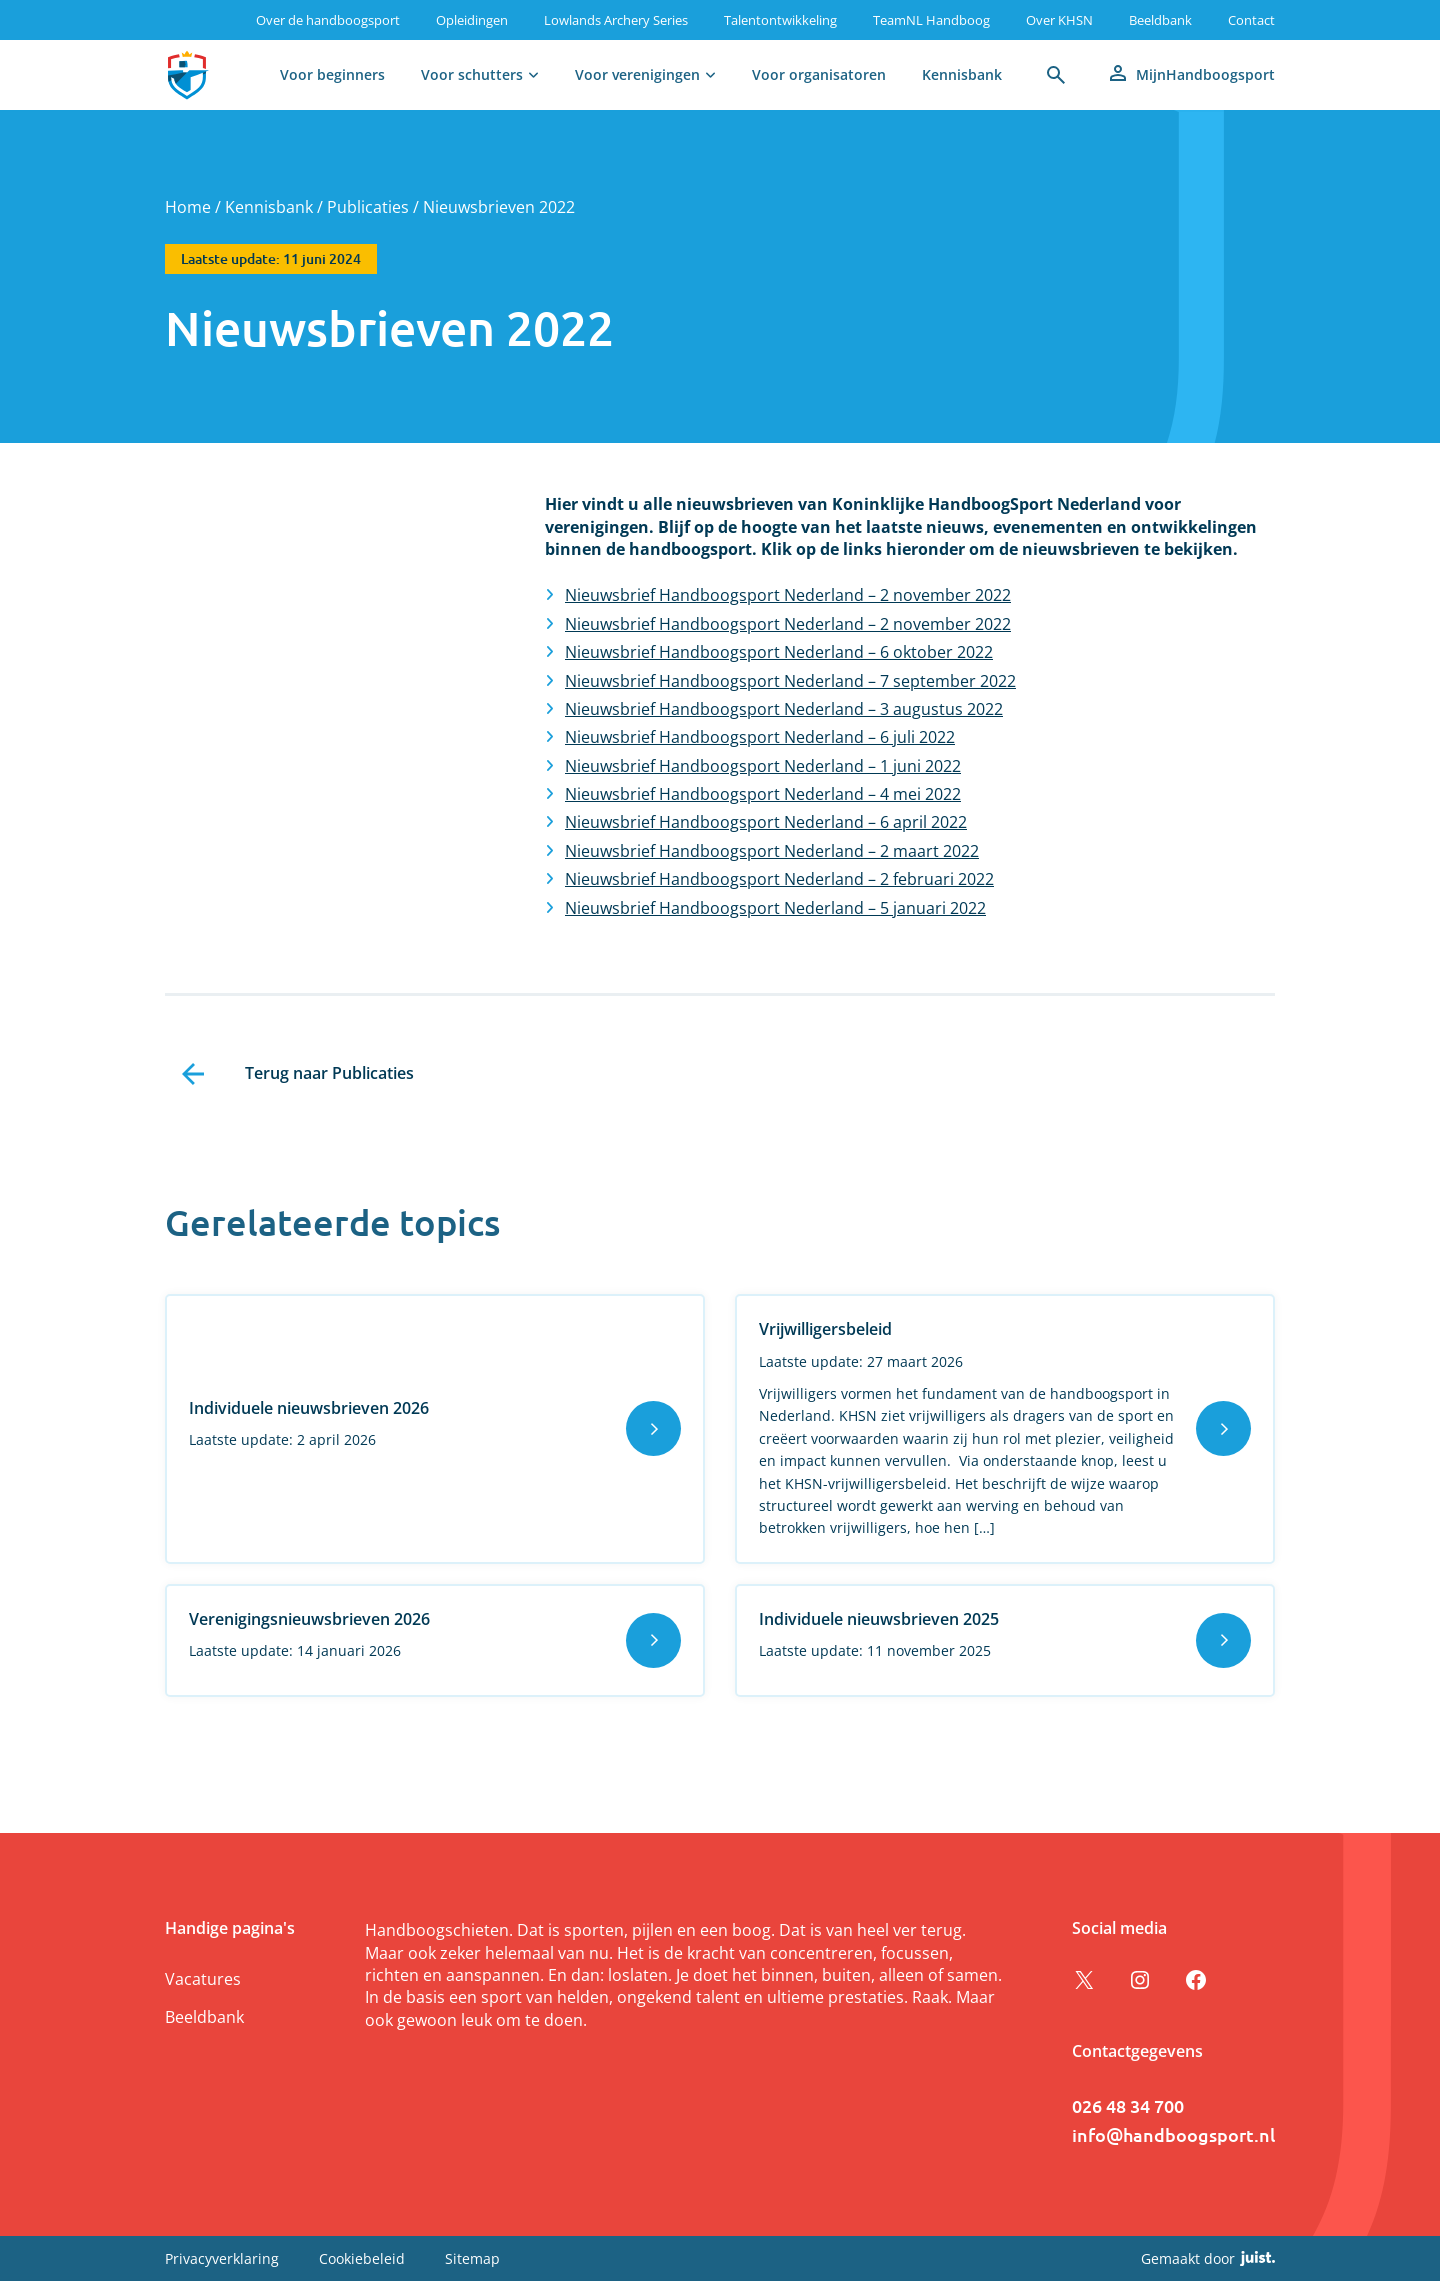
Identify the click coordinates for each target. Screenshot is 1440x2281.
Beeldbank (1160, 20)
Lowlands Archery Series (616, 20)
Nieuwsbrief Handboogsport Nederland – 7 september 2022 (790, 681)
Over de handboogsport (328, 20)
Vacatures (203, 1979)
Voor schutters (472, 74)
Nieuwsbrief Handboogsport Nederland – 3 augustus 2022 (784, 709)
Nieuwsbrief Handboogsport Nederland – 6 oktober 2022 (779, 652)
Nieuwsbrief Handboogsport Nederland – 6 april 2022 (766, 822)
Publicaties (368, 207)
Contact (1251, 20)
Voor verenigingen (637, 74)
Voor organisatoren (819, 74)
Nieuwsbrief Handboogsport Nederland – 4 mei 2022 (763, 794)
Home (188, 207)
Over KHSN (1059, 20)
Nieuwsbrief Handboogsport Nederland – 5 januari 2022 (775, 908)
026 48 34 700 (1128, 2105)
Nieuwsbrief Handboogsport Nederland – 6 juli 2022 (760, 737)
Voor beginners (332, 74)
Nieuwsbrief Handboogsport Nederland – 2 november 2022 (788, 595)
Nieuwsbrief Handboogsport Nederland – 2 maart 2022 (772, 851)
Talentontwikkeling (780, 20)
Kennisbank (962, 74)
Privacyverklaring (222, 2258)
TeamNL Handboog (931, 20)
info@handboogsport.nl (1173, 2134)
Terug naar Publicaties (329, 1073)
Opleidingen (472, 20)
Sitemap (472, 2258)
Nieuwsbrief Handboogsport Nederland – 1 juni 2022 (763, 766)
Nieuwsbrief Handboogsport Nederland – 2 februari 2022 (779, 879)
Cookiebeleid (362, 2258)
